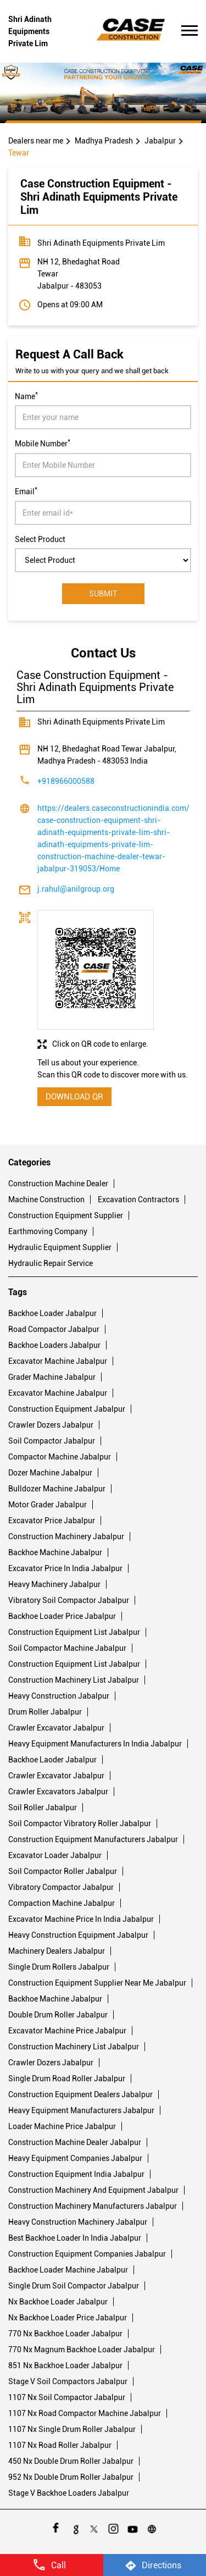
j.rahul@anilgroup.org (75, 889)
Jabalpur (160, 140)
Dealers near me (35, 140)
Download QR (74, 1097)
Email (26, 490)
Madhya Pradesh (104, 140)
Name (26, 395)
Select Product (40, 538)
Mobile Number (42, 442)
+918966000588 (65, 781)
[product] (103, 560)
